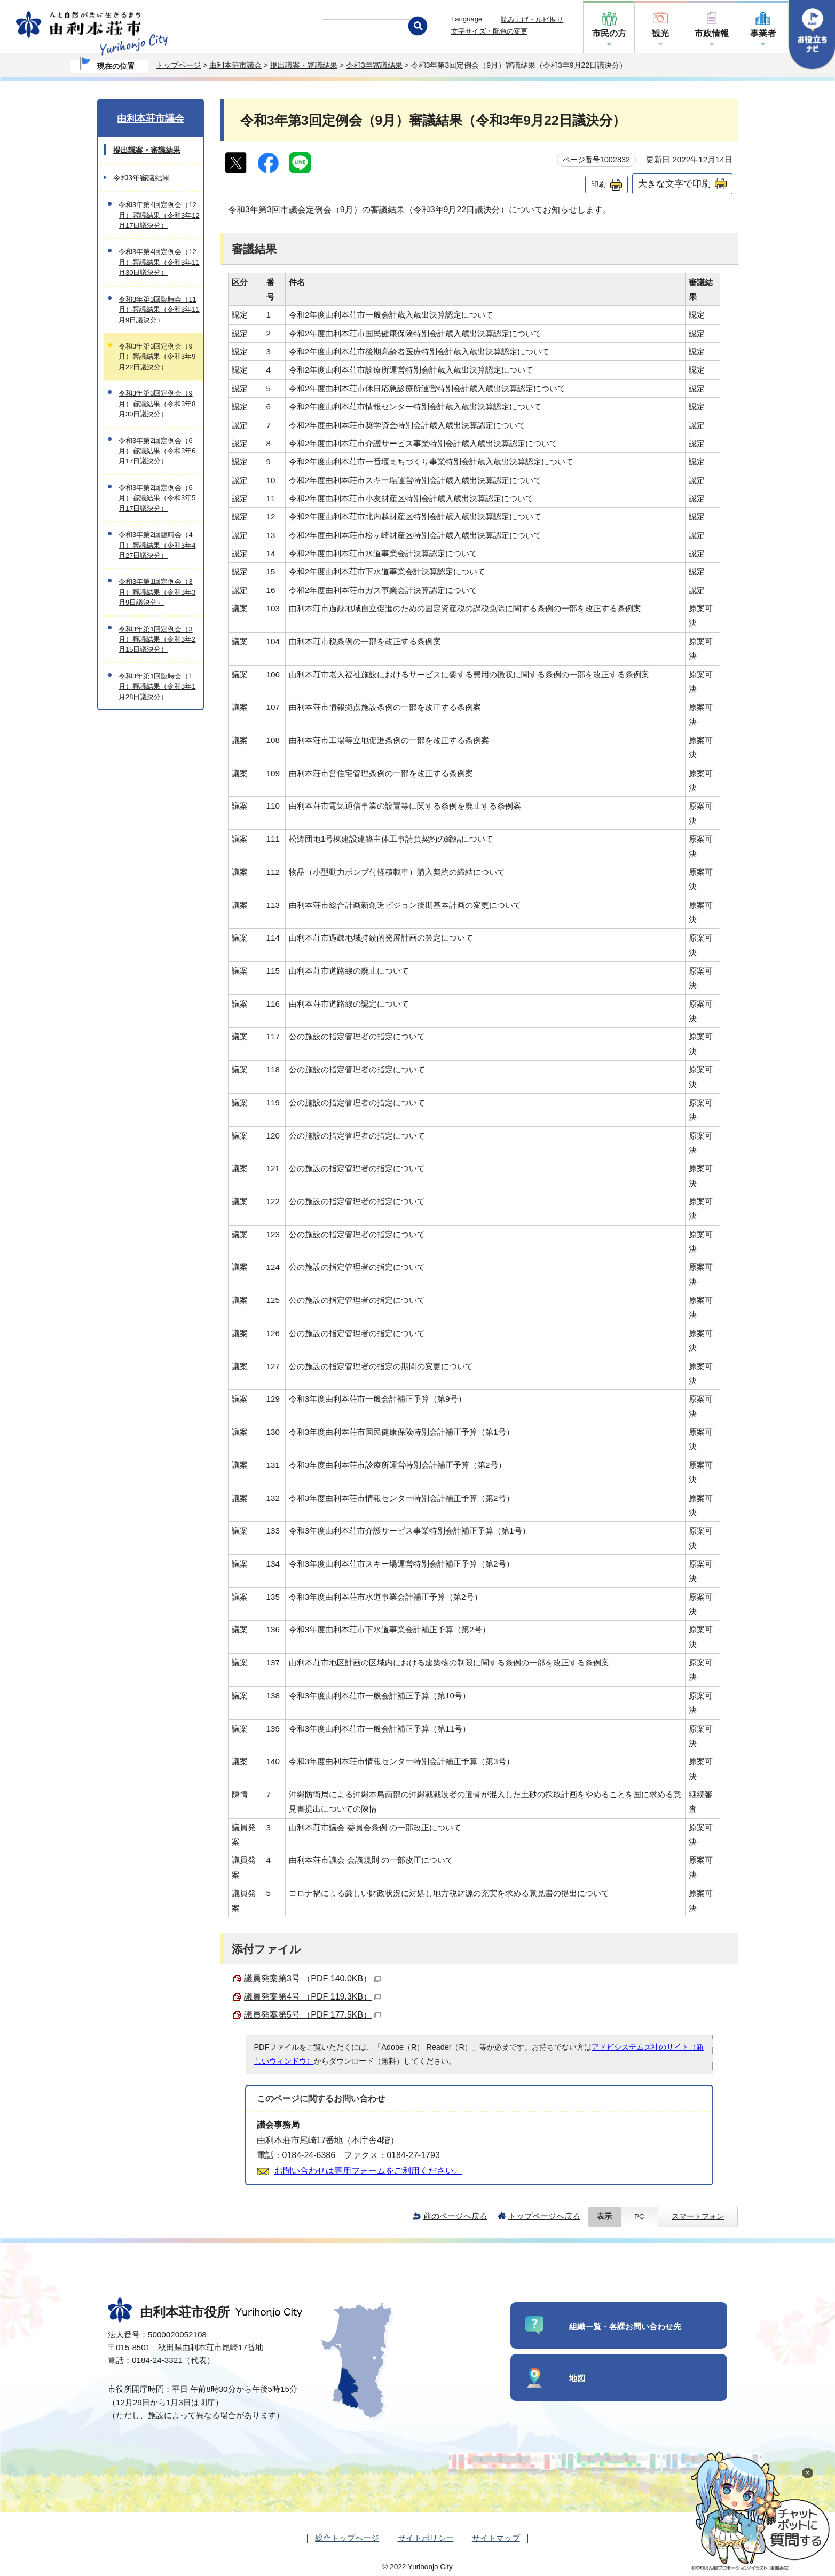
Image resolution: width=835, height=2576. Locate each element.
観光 (660, 33)
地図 (577, 2378)
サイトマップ (496, 2537)
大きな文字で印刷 (674, 183)
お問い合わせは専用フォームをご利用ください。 (368, 2170)
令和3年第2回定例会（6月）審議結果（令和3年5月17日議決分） (157, 498)
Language (466, 19)
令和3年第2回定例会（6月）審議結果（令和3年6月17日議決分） (157, 451)
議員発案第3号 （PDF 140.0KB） (312, 1978)
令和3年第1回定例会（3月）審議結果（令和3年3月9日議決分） (157, 592)
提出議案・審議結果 (303, 65)
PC (639, 2216)
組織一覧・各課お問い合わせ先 (625, 2326)
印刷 (598, 184)
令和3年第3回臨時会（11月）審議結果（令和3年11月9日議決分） (159, 309)
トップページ (178, 65)
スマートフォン (698, 2216)
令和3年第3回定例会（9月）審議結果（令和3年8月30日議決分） (157, 403)
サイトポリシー (426, 2537)
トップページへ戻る (544, 2216)
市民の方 (609, 33)
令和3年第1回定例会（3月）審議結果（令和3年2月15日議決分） (157, 639)
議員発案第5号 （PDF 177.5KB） (312, 2014)
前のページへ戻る (455, 2216)
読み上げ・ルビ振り (532, 19)
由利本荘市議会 (235, 65)
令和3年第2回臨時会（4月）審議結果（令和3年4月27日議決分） (157, 545)
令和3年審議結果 (374, 65)
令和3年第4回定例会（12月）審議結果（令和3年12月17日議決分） (159, 215)
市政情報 (712, 33)
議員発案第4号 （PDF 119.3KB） (312, 1996)
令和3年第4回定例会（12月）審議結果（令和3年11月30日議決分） (159, 262)
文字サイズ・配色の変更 (489, 31)
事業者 (763, 33)
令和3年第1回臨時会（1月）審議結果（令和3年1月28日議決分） (157, 686)
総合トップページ (347, 2537)
